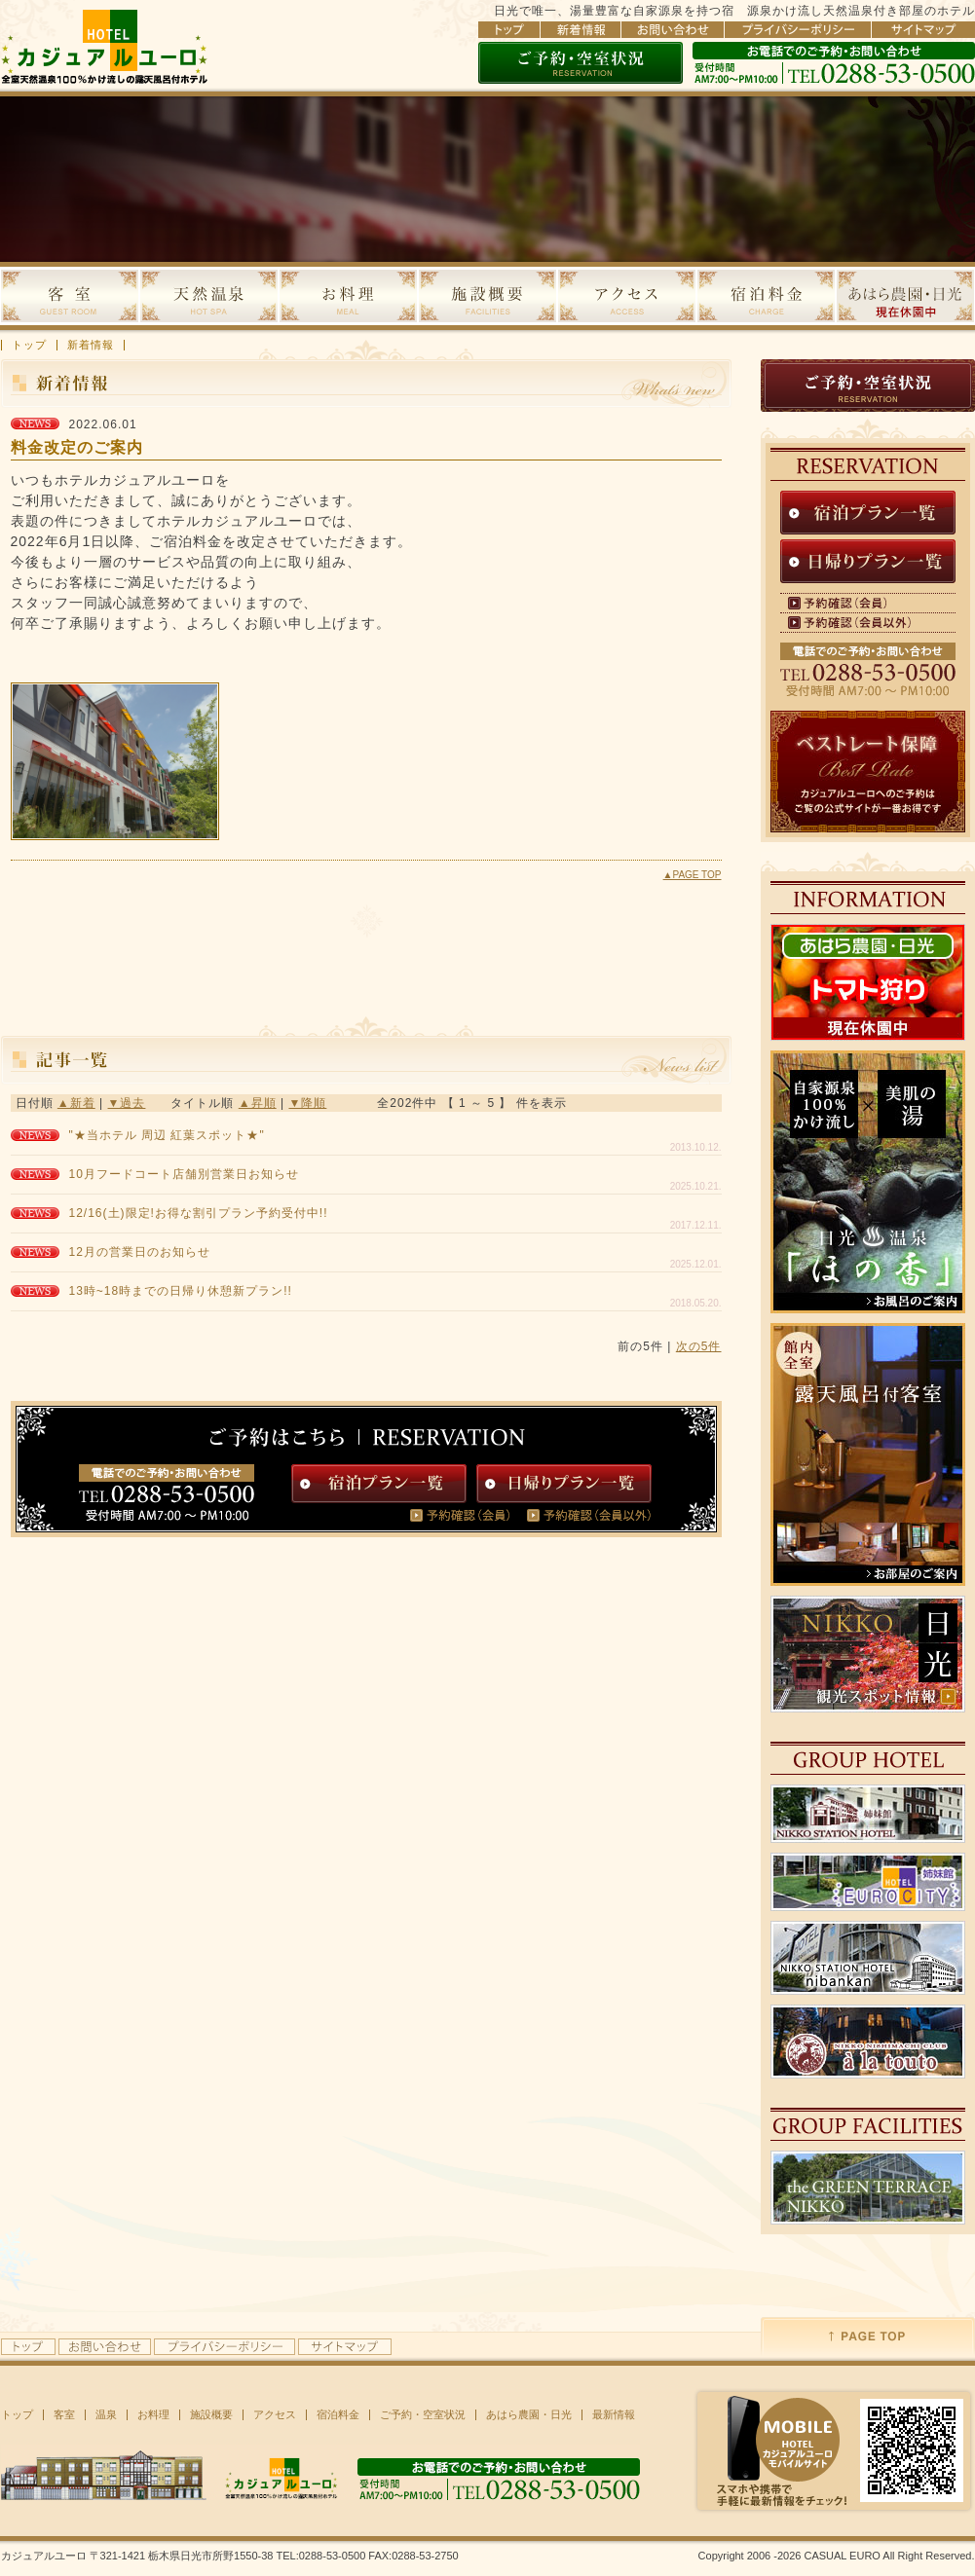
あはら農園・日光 (529, 2415)
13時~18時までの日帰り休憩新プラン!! (180, 1291)
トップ (29, 345)
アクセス (274, 2415)
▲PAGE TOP (692, 874)
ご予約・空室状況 (423, 2415)
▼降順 (307, 1103)
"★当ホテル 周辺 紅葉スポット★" (167, 1135)
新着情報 (90, 345)
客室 (64, 2415)
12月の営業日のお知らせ (139, 1252)
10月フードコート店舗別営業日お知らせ (184, 1174)
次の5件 (699, 1346)
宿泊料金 (338, 2415)
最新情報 (613, 2415)
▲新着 (76, 1103)
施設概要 (211, 2415)
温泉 (106, 2415)
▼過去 (127, 1103)
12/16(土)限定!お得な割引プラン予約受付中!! (198, 1213)
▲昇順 (258, 1103)
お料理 (153, 2415)
